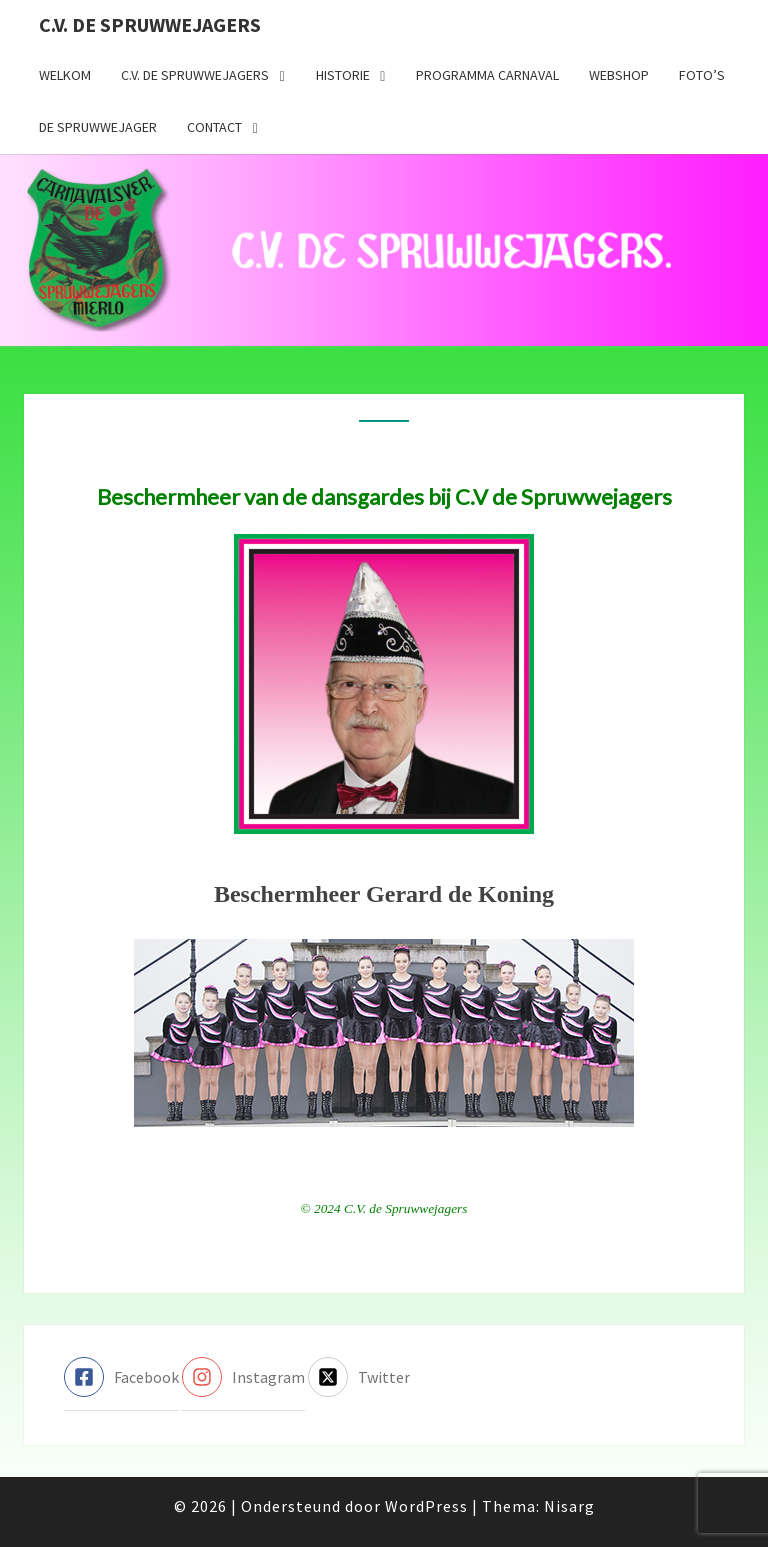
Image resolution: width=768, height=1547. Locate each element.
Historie (343, 75)
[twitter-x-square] (359, 1377)
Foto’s (702, 75)
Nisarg (569, 1506)
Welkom (65, 75)
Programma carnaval (487, 75)
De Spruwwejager (98, 127)
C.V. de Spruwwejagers (150, 24)
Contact (214, 127)
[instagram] (243, 1377)
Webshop (619, 75)
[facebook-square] (121, 1377)
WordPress (426, 1506)
